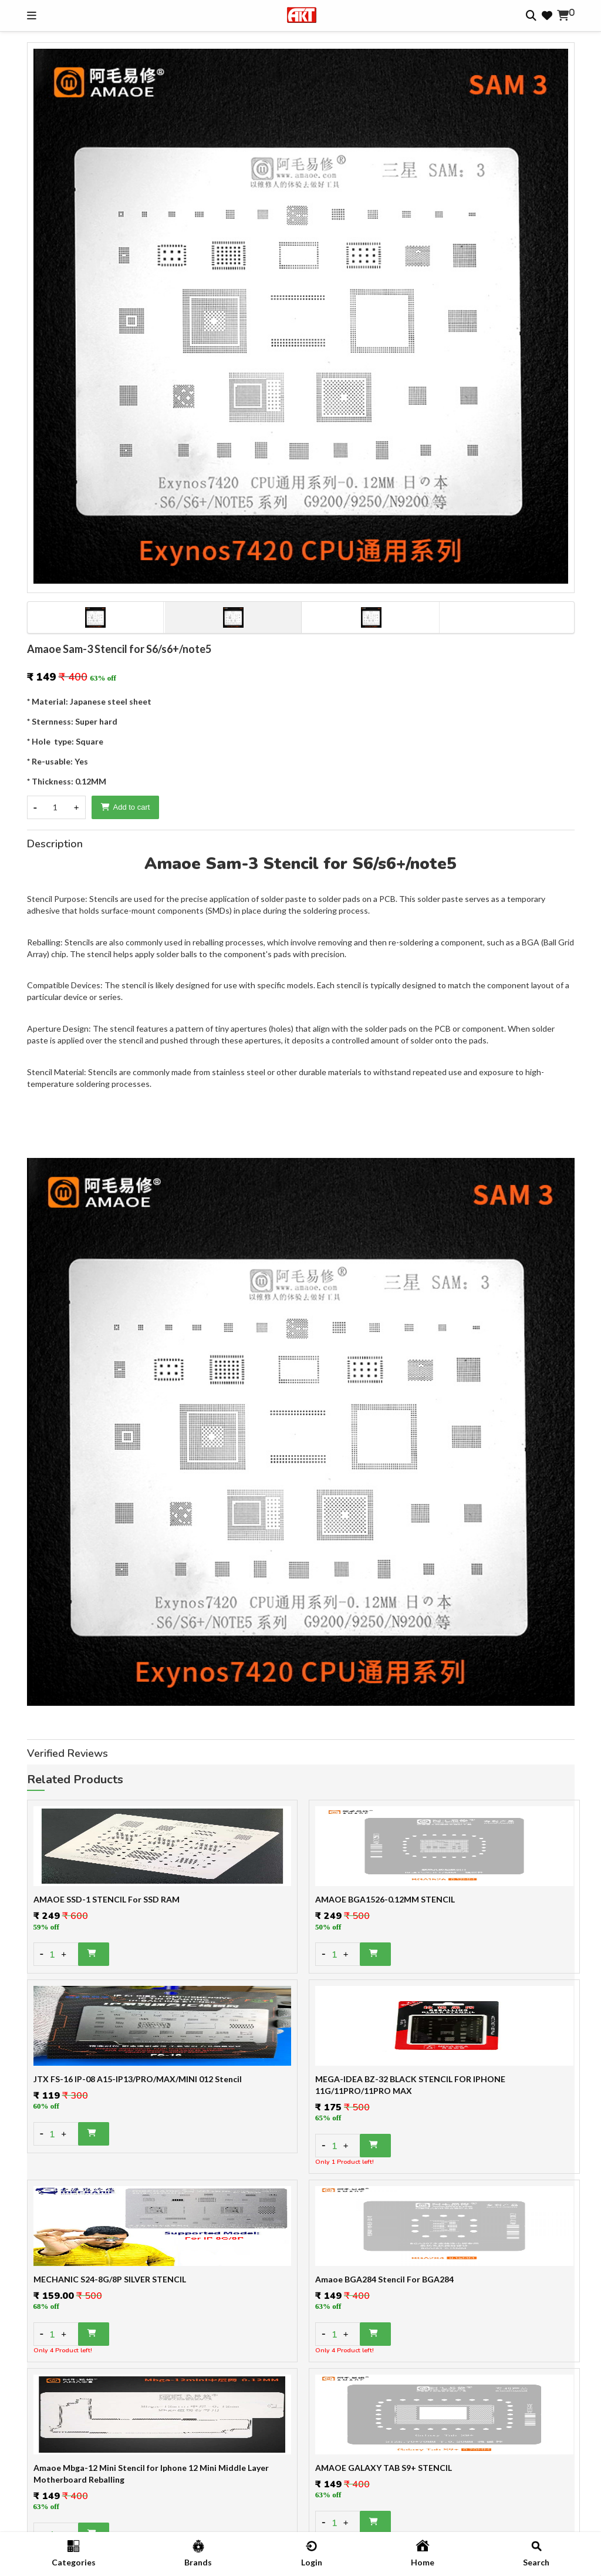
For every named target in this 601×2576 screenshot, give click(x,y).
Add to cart (125, 807)
